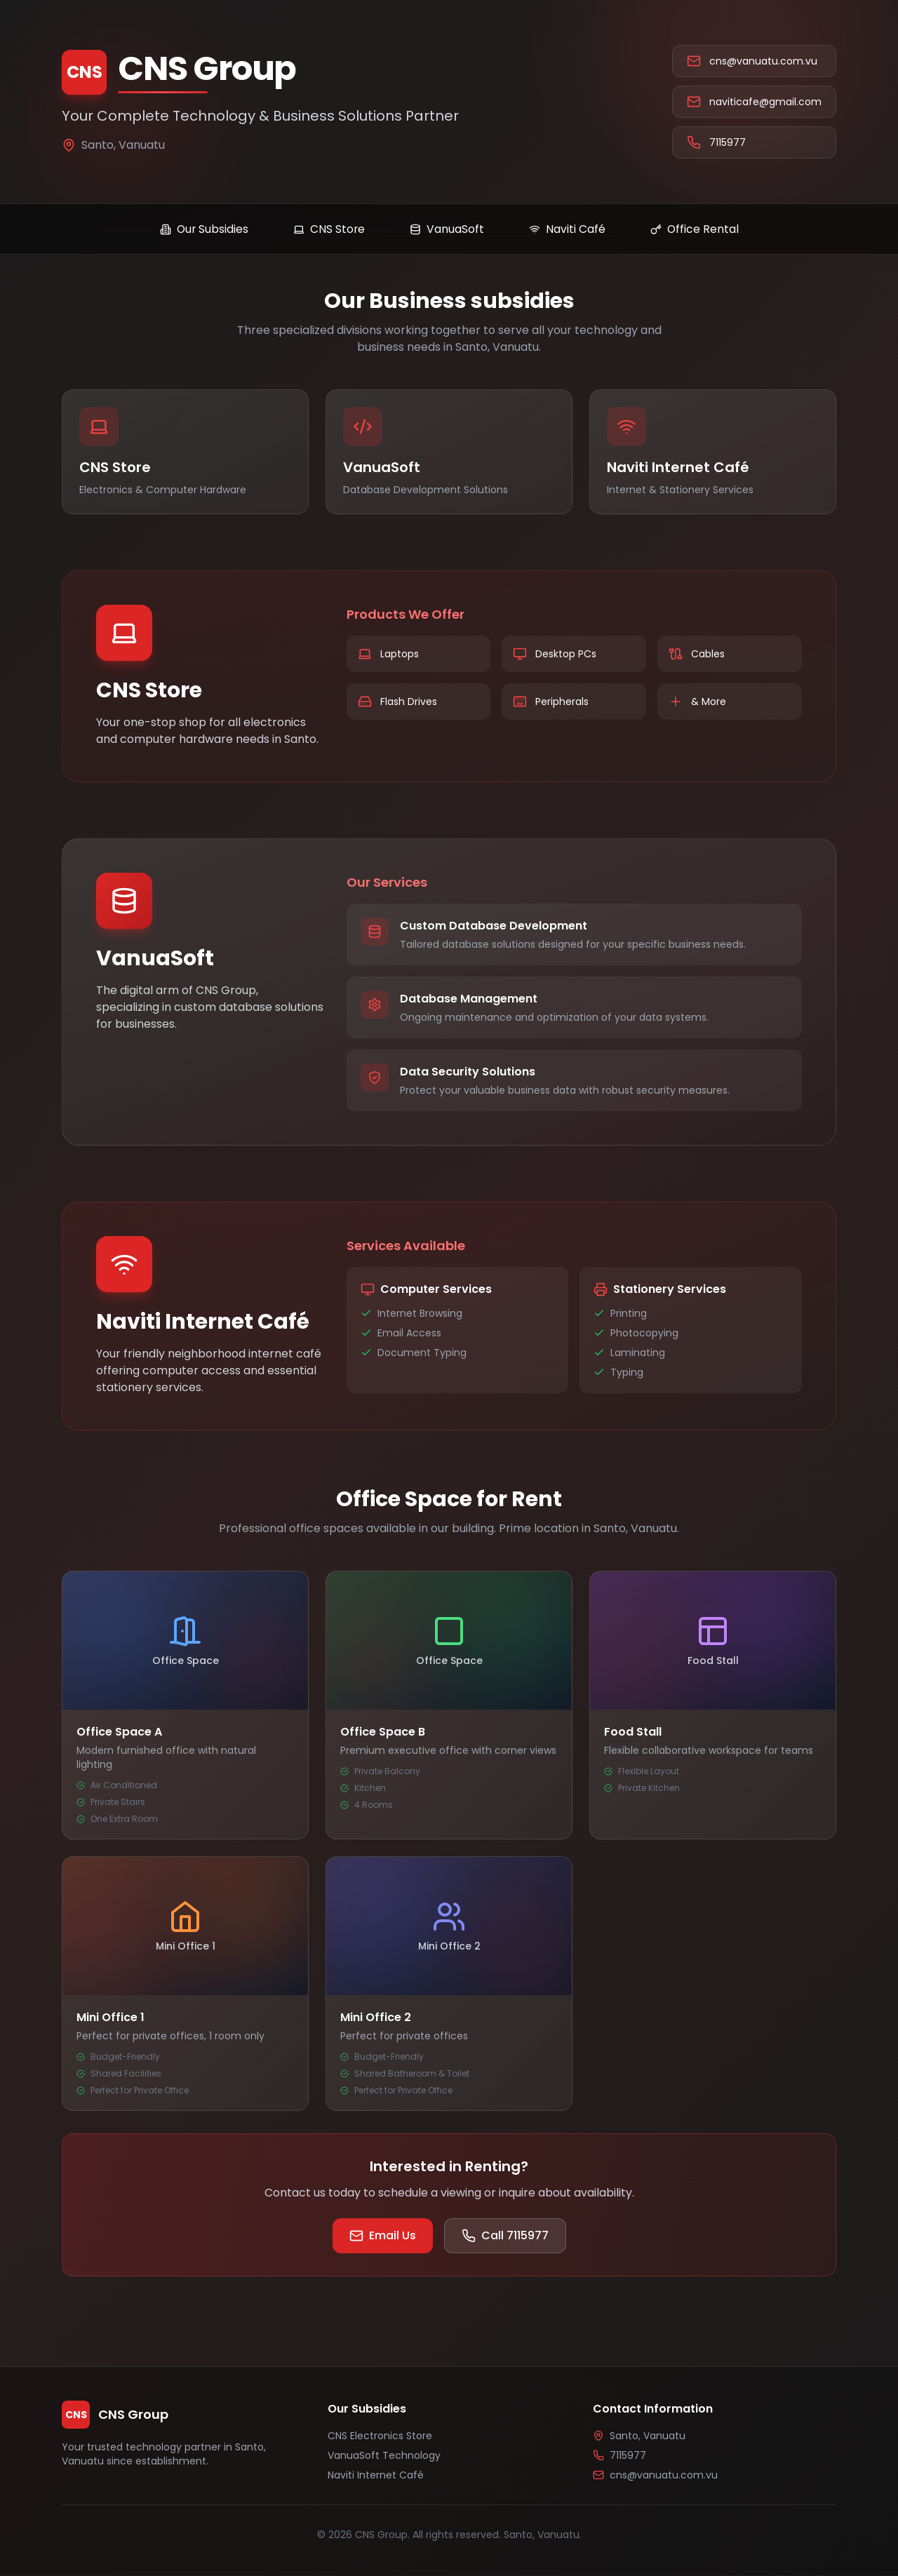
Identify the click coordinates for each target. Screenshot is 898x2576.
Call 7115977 (505, 2236)
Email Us (382, 2236)
